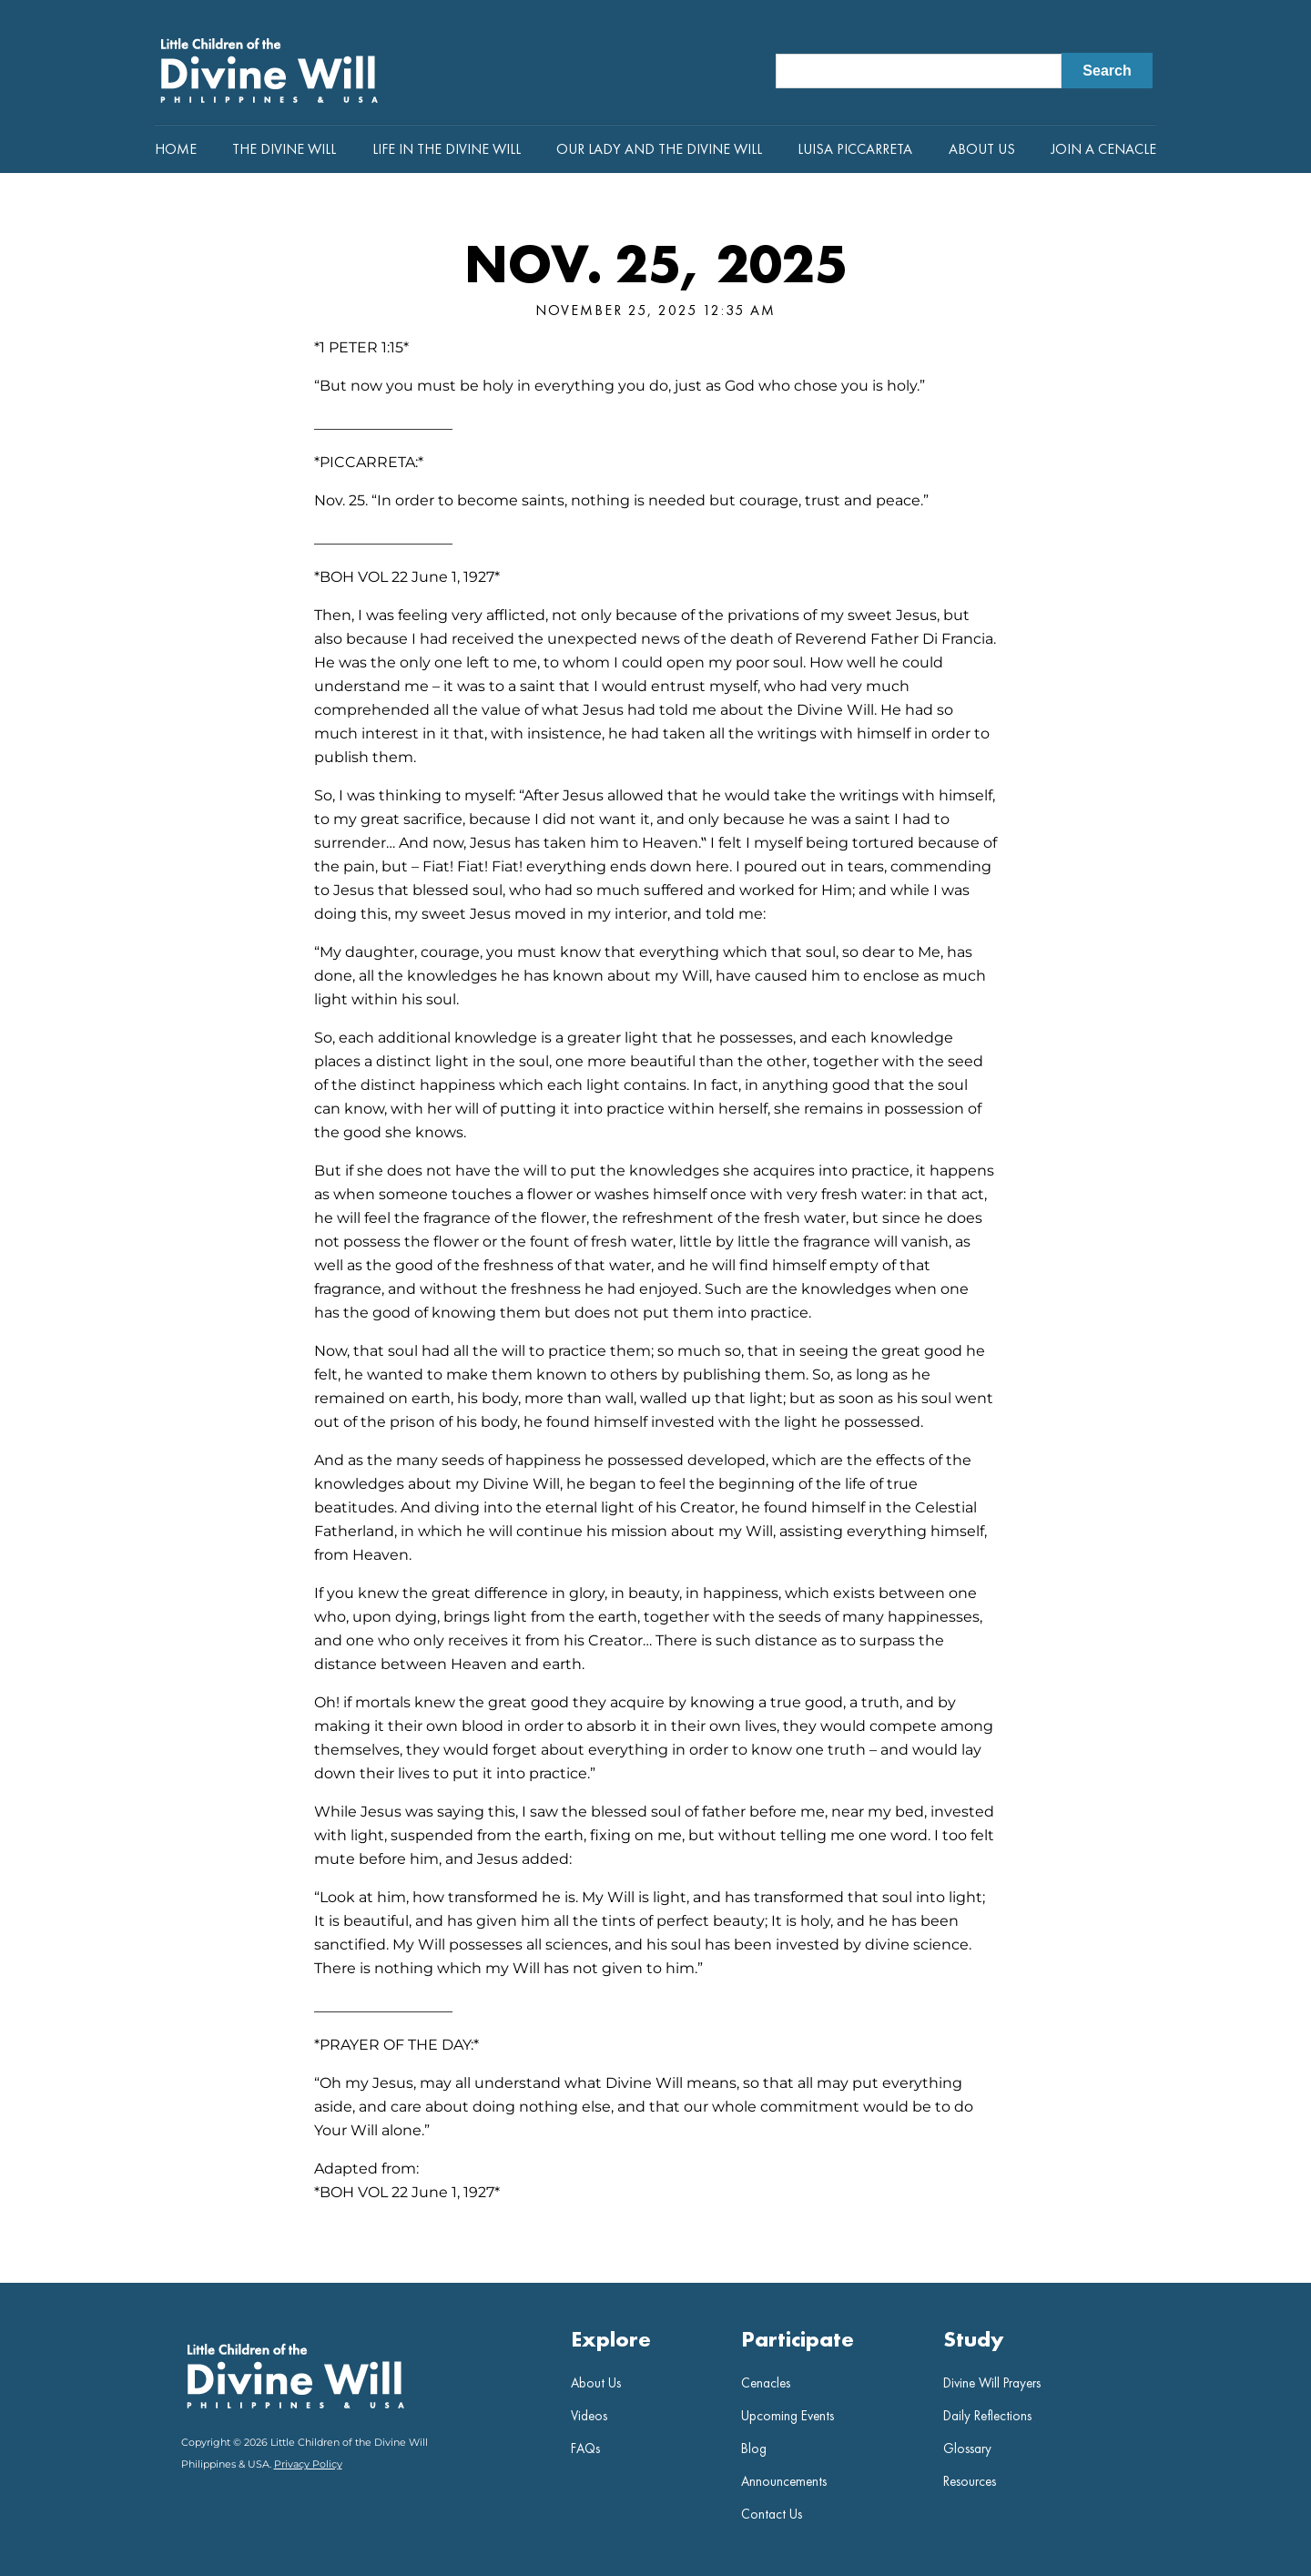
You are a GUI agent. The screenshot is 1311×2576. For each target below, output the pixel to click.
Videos (589, 2416)
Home (176, 149)
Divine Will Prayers (992, 2383)
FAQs (585, 2448)
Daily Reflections (987, 2416)
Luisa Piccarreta (855, 149)
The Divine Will (284, 149)
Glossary (967, 2448)
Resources (969, 2481)
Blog (754, 2448)
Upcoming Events (787, 2416)
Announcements (784, 2481)
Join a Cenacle (1103, 149)
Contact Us (771, 2514)
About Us (982, 149)
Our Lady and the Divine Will (659, 149)
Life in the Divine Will (446, 149)
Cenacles (765, 2383)
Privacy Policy (308, 2464)
